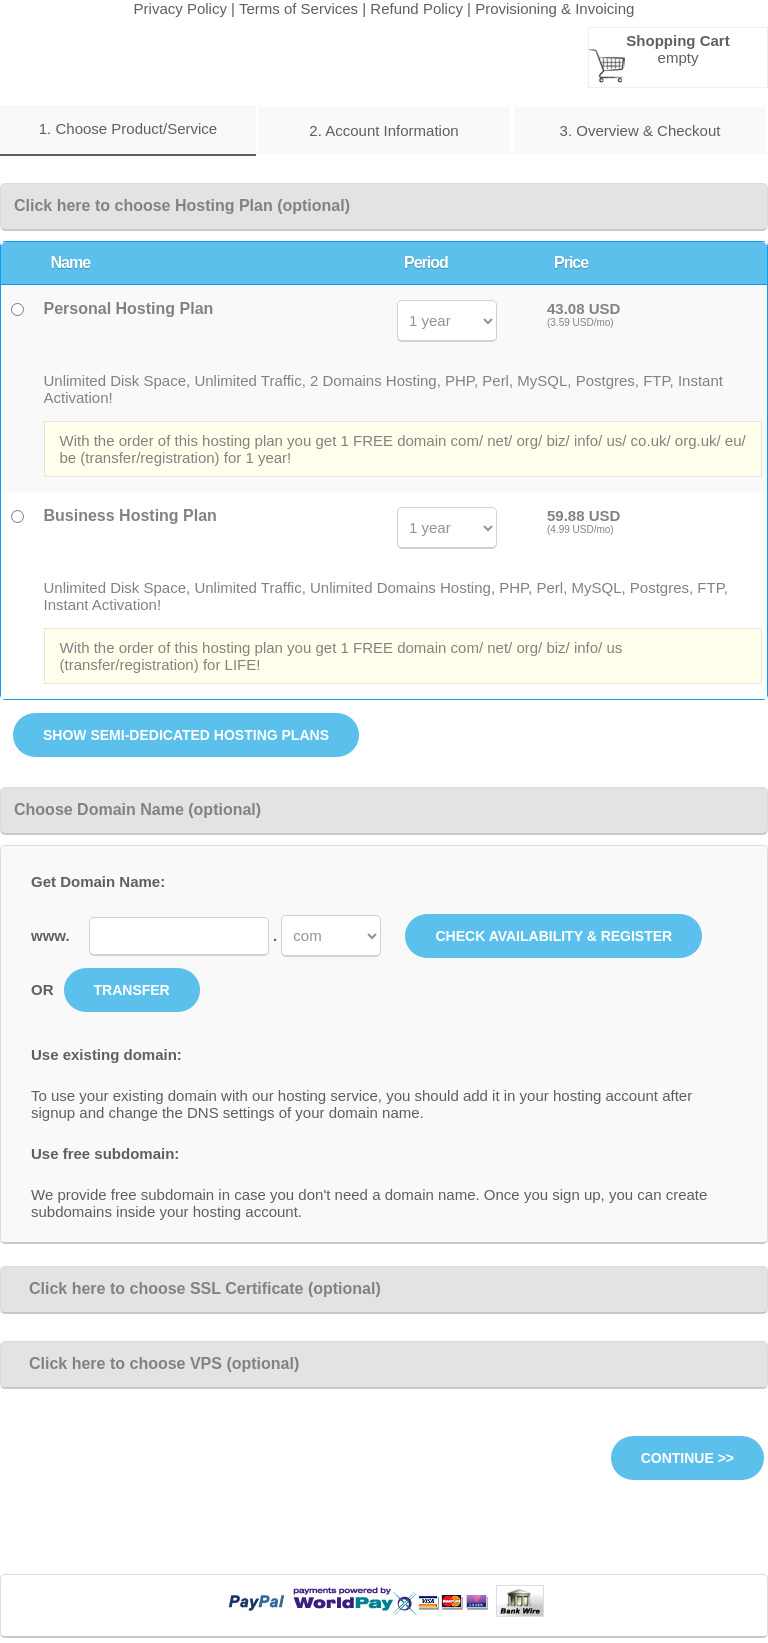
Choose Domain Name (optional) (137, 809)
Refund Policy (416, 8)
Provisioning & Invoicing (554, 8)
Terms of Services (298, 8)
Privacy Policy (180, 8)
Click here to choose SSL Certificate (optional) (197, 1288)
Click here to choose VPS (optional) (156, 1363)
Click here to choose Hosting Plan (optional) (182, 205)
